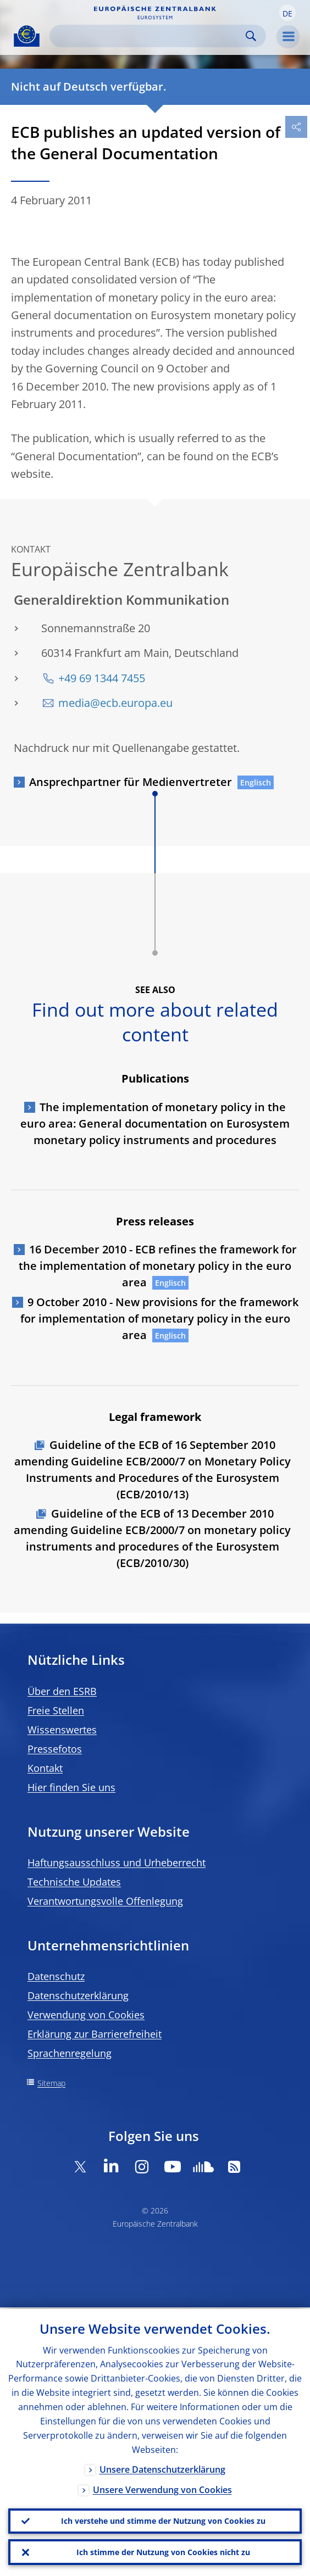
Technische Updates (74, 1881)
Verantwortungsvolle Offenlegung (105, 1901)
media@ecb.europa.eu (115, 702)
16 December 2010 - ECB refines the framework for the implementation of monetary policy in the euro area (158, 1266)
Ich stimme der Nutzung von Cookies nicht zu (163, 2551)
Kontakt (45, 1768)
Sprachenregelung (69, 2053)
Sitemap (51, 2083)
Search (251, 36)
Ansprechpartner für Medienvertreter (130, 781)
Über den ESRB (62, 1691)
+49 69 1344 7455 (101, 678)
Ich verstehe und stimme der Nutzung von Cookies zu (163, 2519)
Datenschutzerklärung (78, 1995)
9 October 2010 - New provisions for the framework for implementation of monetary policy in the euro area (159, 1318)
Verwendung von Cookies (86, 2014)
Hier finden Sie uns (71, 1787)
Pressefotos (54, 1748)
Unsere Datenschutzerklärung (162, 2467)
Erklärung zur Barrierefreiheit (94, 2033)
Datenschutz (56, 1976)
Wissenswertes (62, 1729)
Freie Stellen (55, 1710)
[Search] (149, 36)
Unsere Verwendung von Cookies (162, 2488)
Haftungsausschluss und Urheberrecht (116, 1862)
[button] (287, 12)
